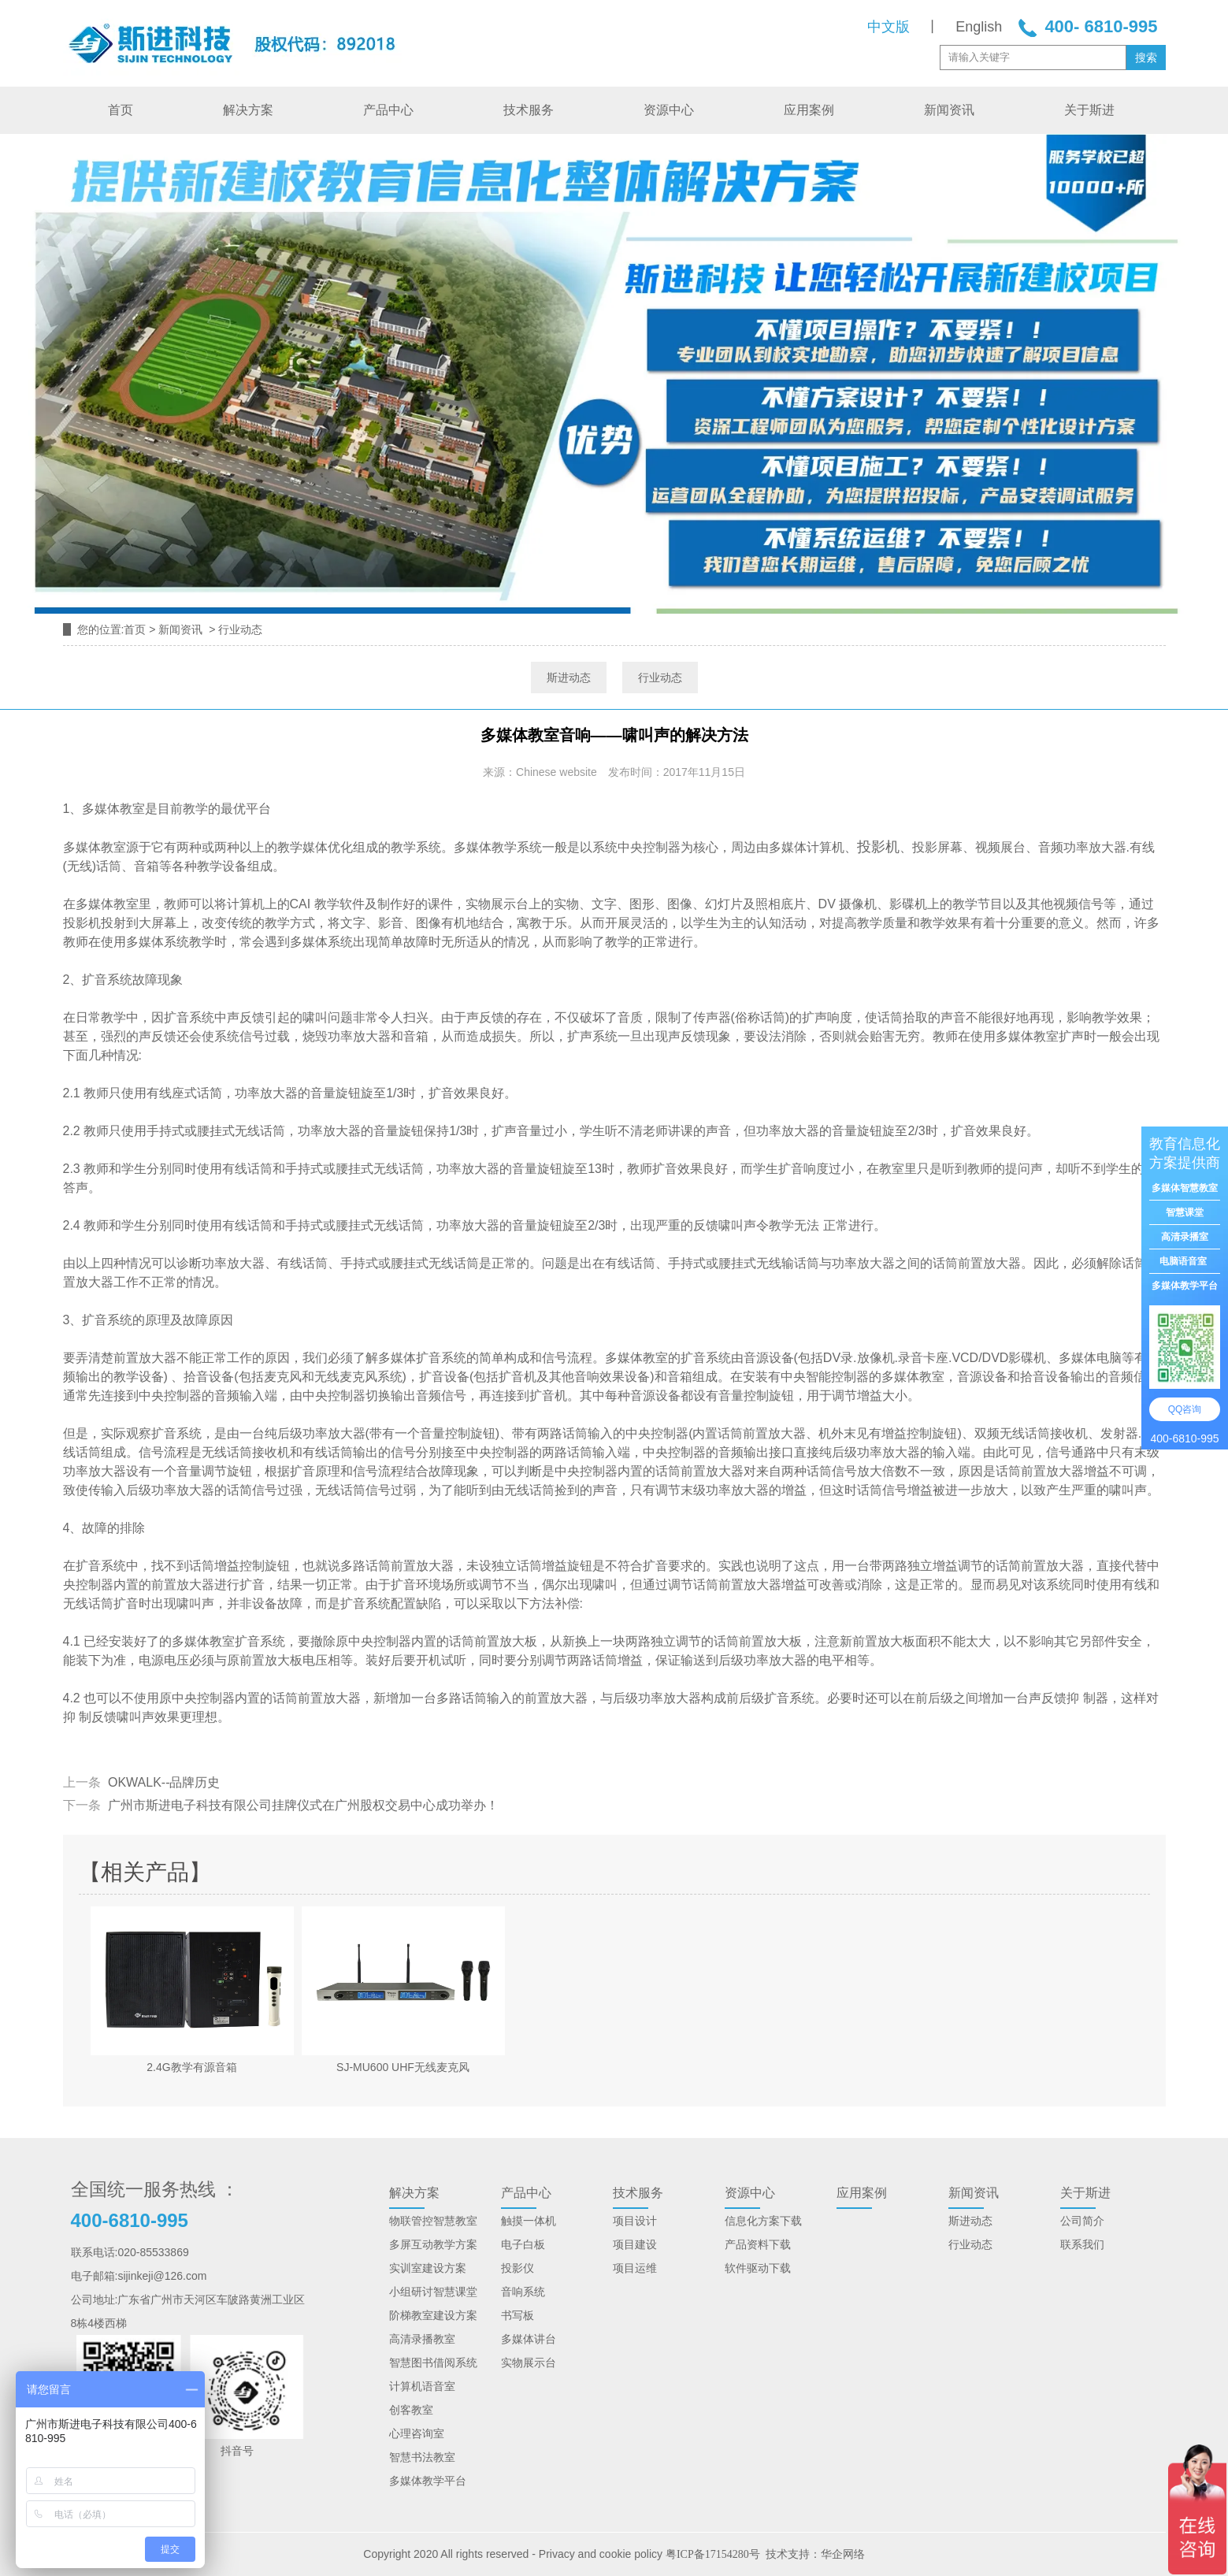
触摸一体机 (528, 2220)
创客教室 (411, 2409)
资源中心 (669, 110)
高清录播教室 (422, 2339)
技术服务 (528, 110)
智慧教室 (455, 2220)
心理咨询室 (416, 2433)
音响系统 (523, 2291)
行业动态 (660, 677)
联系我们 (1082, 2244)
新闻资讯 (949, 110)
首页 (120, 110)
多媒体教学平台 (427, 2480)
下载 (780, 2244)
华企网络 (843, 2554)
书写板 (517, 2315)
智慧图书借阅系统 (433, 2362)
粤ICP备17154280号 (713, 2554)
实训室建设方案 (427, 2268)
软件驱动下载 (758, 2268)
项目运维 (635, 2268)
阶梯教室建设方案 (433, 2315)
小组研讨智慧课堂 (433, 2291)
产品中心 (388, 110)
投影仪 (517, 2268)
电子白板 (523, 2244)
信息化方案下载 (763, 2220)
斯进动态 (569, 677)
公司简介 (1082, 2220)
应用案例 (809, 110)
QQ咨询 (1185, 1409)
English (978, 27)
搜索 (1146, 57)
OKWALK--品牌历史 (163, 1782)
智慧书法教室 (422, 2457)
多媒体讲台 (528, 2339)
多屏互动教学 (422, 2244)
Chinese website (556, 772)
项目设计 (635, 2220)
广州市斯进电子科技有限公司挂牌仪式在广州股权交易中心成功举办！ (302, 1805)
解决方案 (248, 110)
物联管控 (411, 2220)
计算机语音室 (422, 2386)
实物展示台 (528, 2362)
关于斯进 (1089, 110)
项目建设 (635, 2244)
